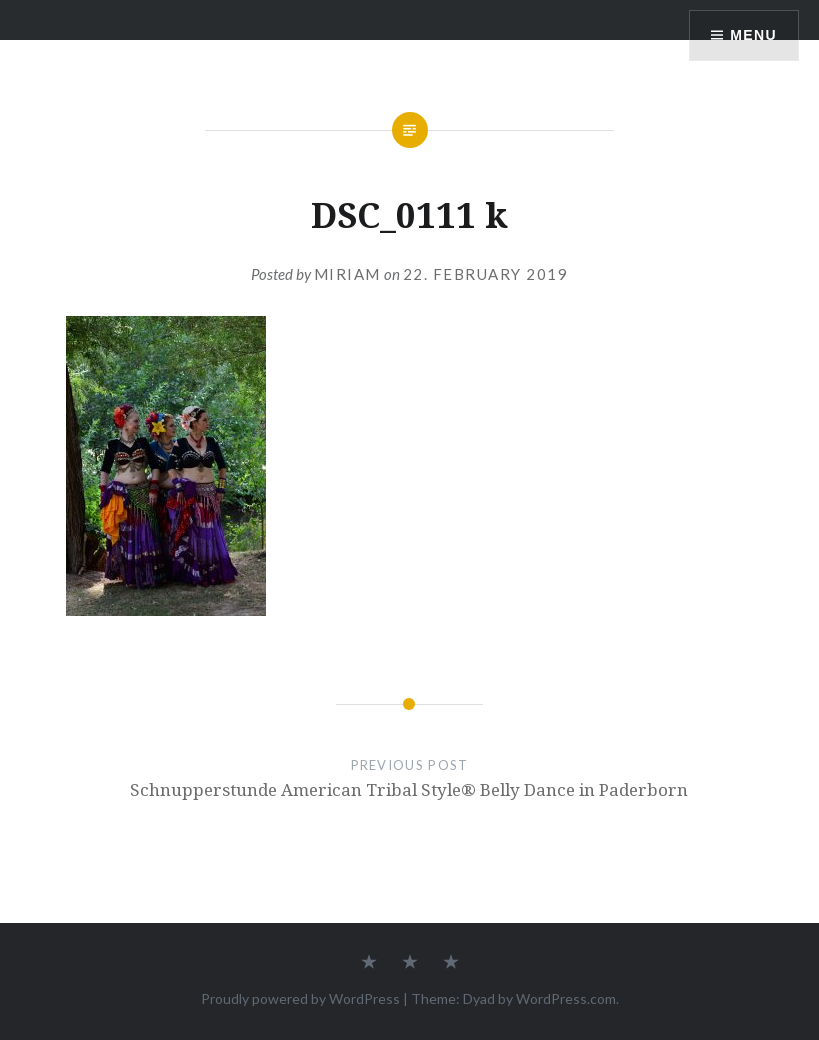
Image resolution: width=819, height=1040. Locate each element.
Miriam (347, 274)
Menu (753, 35)
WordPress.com (566, 998)
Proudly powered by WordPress (300, 998)
